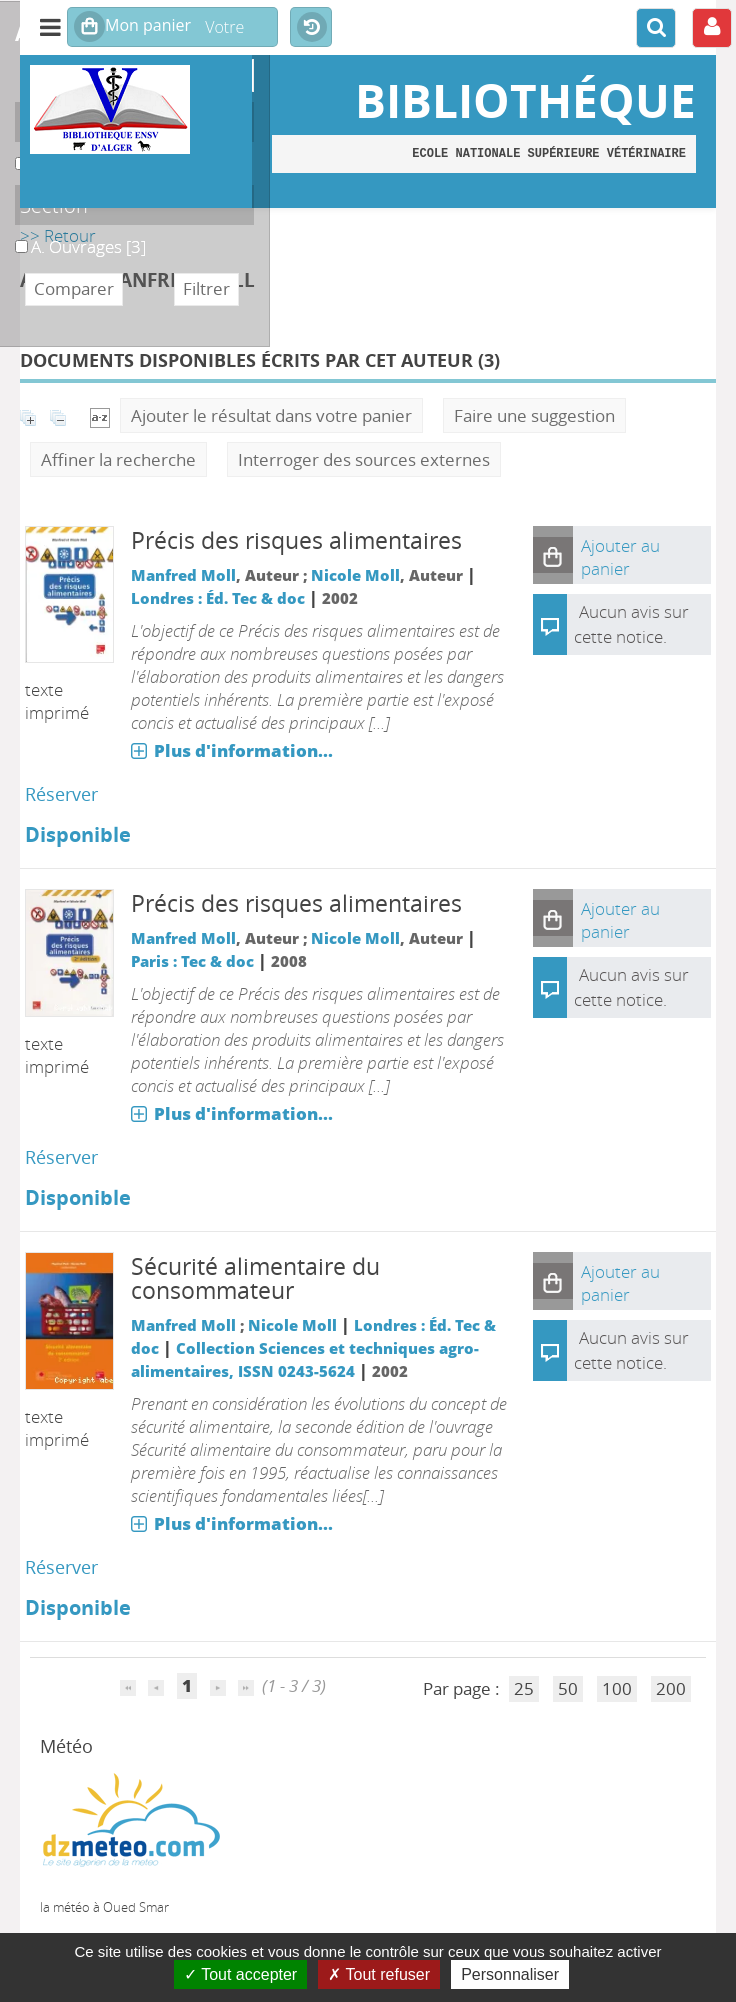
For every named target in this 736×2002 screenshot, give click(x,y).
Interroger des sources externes (364, 459)
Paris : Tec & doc (192, 961)
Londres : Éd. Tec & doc (218, 598)
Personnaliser (510, 1974)
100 (617, 1688)
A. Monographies (15, 152)
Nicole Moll (355, 575)
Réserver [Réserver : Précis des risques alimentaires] (61, 794)
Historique (311, 28)
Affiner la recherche (118, 459)
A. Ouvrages (15, 235)
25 (524, 1688)
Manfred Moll (183, 575)
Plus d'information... (243, 750)
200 (671, 1688)
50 (568, 1688)
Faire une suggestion (534, 415)
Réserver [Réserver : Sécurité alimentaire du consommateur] (61, 1567)
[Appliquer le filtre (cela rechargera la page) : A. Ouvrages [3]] (88, 246)
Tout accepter (240, 1974)
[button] (553, 555)
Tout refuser (379, 1974)
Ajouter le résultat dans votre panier (271, 415)
